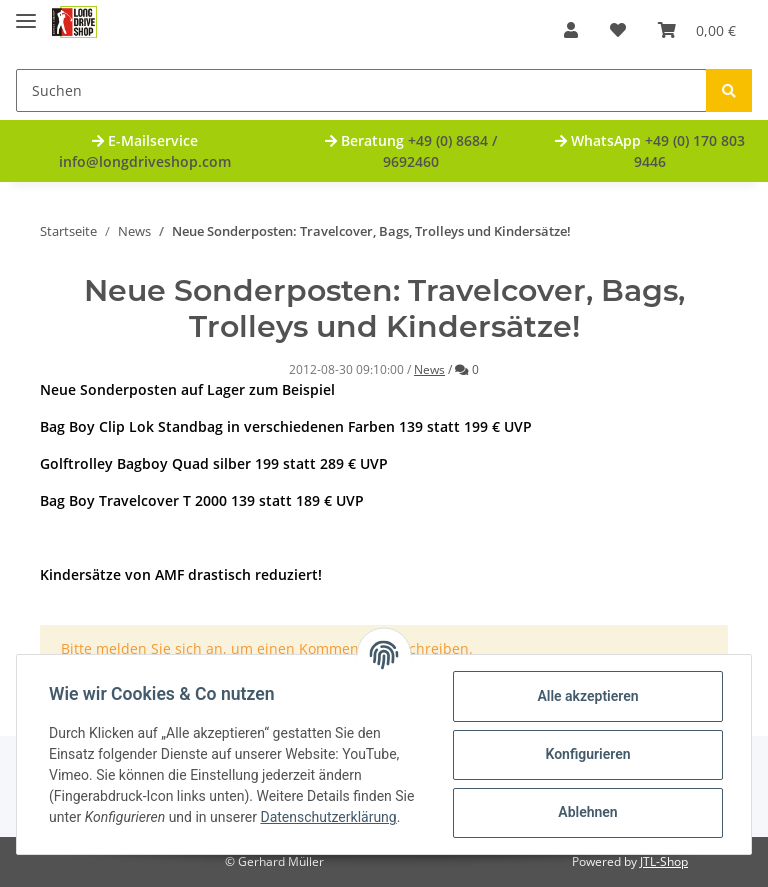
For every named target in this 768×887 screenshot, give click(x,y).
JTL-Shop (664, 861)
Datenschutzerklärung (328, 817)
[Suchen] (361, 90)
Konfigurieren (587, 754)
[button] (571, 30)
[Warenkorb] (697, 30)
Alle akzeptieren (587, 696)
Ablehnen (587, 812)
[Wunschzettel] (618, 30)
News (429, 369)
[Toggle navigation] (26, 12)
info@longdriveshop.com (145, 161)
